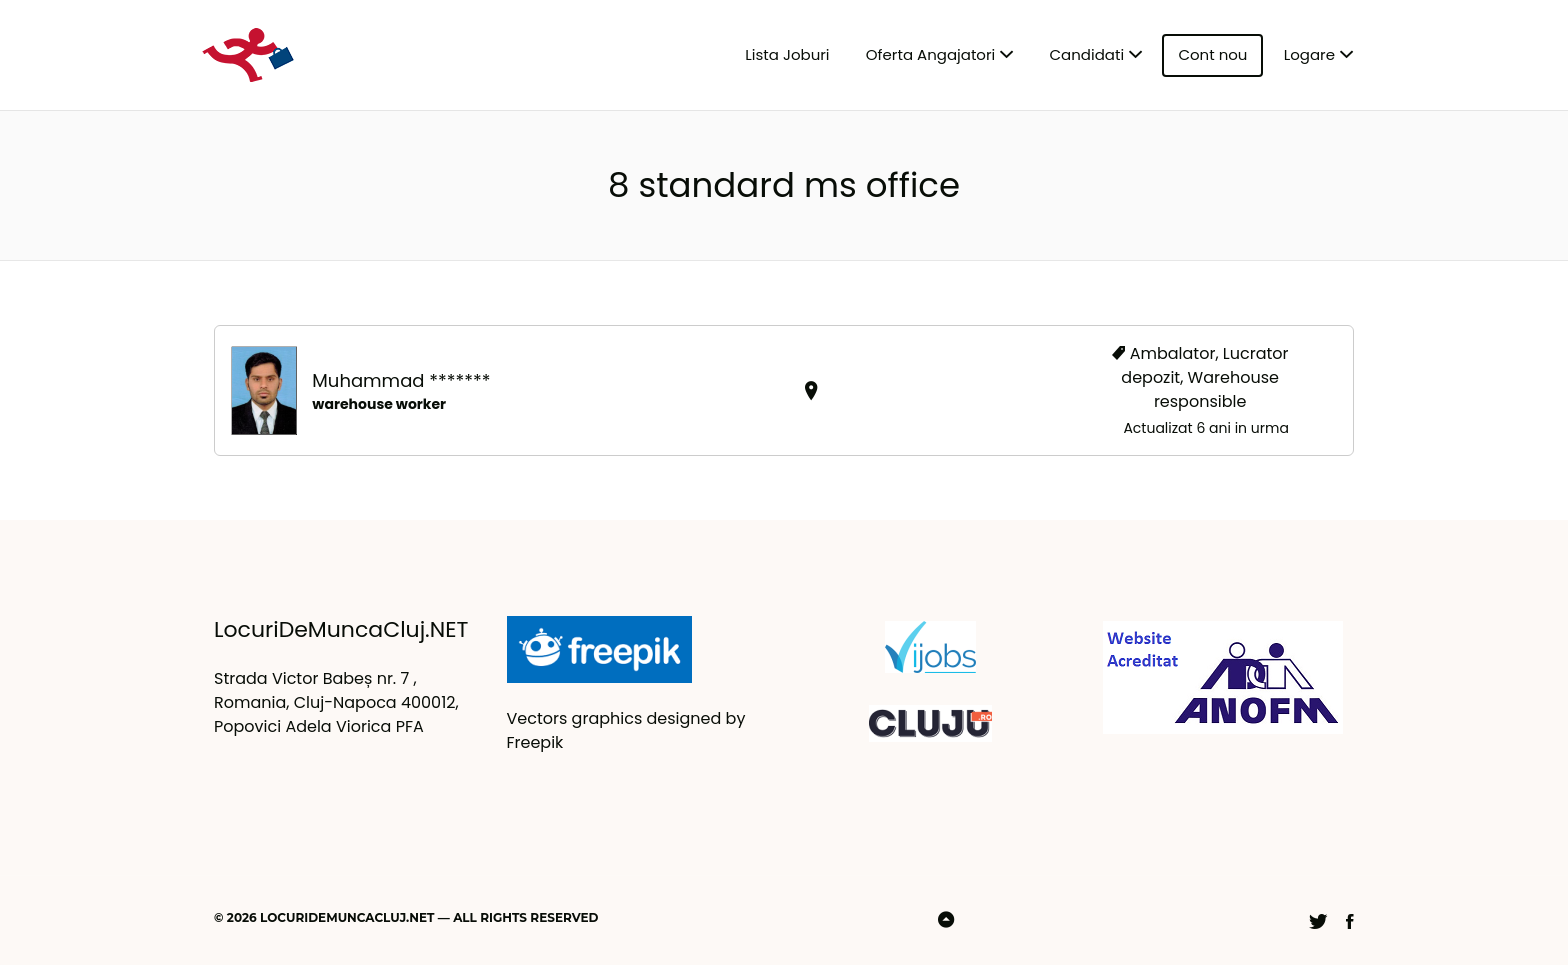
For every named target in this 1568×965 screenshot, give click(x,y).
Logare (1309, 54)
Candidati (1087, 54)
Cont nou (1212, 54)
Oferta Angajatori (930, 54)
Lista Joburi (787, 54)
